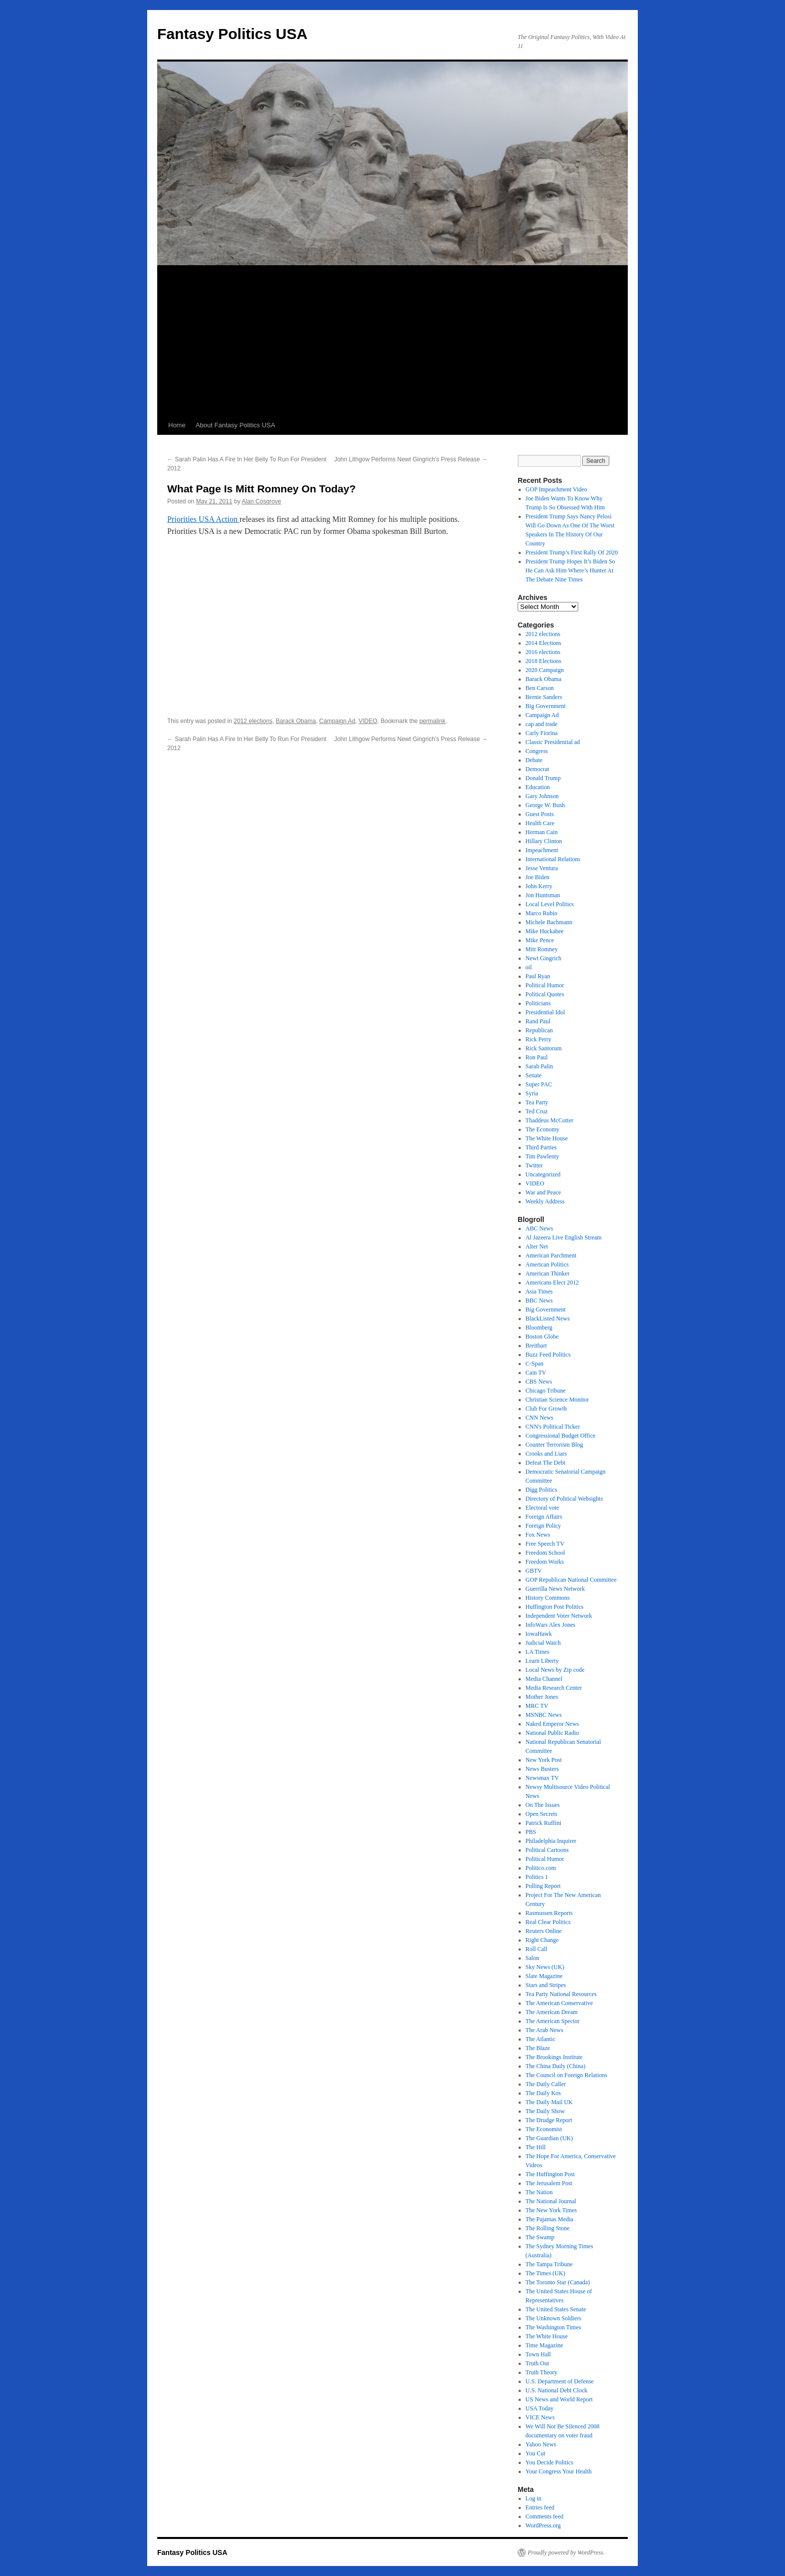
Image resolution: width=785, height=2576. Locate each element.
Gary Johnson (542, 796)
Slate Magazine (544, 1976)
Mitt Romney (542, 949)
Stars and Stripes (546, 1985)
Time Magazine (544, 2345)
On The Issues (543, 1804)
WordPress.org (543, 2525)
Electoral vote (542, 1507)
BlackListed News (548, 1318)
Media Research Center (554, 1687)
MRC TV (537, 1705)
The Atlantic (541, 2039)
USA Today (540, 2408)
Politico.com (541, 1867)
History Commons (548, 1597)
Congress (537, 751)
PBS (531, 1831)
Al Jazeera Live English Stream (564, 1237)
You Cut (536, 2453)
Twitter (534, 1165)
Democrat (537, 769)
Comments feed (545, 2516)
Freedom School (545, 1552)
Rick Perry (539, 1039)
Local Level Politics (550, 904)
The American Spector (553, 2021)
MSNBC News (544, 1714)
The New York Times (551, 2210)
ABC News (539, 1228)
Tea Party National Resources (561, 1994)
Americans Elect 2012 (552, 1282)
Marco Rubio (542, 913)
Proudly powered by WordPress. (566, 2552)
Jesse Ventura (542, 868)
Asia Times (539, 1291)
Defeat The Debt (546, 1462)
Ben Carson (540, 688)
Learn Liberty (542, 1660)
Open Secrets (542, 1813)
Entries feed (540, 2507)
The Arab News (544, 2030)
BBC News (539, 1300)
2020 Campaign (545, 670)
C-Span (535, 1363)
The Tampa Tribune (549, 2264)
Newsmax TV (542, 1777)
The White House (547, 1138)
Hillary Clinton (544, 841)
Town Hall (538, 2354)
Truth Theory (542, 2372)
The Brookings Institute (554, 2057)
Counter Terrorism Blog (554, 1444)
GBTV (534, 1570)
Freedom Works (545, 1561)
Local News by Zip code (555, 1669)
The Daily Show (545, 2111)
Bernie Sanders (544, 697)
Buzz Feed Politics (548, 1354)
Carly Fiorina (542, 733)
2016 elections (543, 652)
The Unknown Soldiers (553, 2318)
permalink (433, 721)
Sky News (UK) (545, 1967)
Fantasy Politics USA (232, 34)
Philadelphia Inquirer (551, 1840)
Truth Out (537, 2363)
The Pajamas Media (549, 2219)
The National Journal (551, 2201)
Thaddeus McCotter (550, 1120)
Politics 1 (537, 1876)
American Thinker (548, 1273)
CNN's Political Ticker (553, 1426)
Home (177, 425)
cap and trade (542, 724)
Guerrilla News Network (555, 1588)
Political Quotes (545, 994)
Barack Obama (296, 721)
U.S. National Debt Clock (557, 2390)
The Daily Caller (546, 2084)
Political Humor (545, 985)
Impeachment (542, 850)
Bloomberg (539, 1327)
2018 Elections (544, 661)
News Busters (542, 1768)
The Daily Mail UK (549, 2102)
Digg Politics (541, 1489)
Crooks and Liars (546, 1453)
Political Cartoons (547, 1849)
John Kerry (539, 886)
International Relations (553, 859)
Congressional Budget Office (561, 1435)
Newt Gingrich (544, 958)
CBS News (539, 1381)
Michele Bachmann (549, 922)
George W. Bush (545, 805)
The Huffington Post (550, 2174)
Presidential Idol (545, 1012)
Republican (539, 1030)
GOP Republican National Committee (571, 1579)
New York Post (544, 1759)
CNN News (540, 1417)
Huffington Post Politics (555, 1606)
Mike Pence (540, 940)
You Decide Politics (549, 2462)
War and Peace (543, 1192)
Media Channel (544, 1678)
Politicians (538, 1003)
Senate (534, 1075)
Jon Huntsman (543, 895)
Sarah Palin (539, 1066)
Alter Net (537, 1246)
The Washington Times (553, 2327)
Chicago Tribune (546, 1390)
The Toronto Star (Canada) (558, 2282)
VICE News (540, 2417)
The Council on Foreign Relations (566, 2075)
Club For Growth (546, 1408)
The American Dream (552, 2012)
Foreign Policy (543, 1525)
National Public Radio (552, 1732)
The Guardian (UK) (549, 2138)
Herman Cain (542, 832)
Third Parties (541, 1147)
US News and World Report (559, 2399)
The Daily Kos (543, 2093)
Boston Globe (542, 1336)
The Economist (544, 2129)
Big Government (546, 706)
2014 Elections (544, 643)
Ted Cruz (537, 1111)
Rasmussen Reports (549, 1912)
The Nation (539, 2192)
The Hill (536, 2147)
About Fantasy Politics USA (235, 425)
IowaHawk (539, 1633)
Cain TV (536, 1372)
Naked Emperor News (552, 1723)
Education (538, 787)
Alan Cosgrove (261, 501)
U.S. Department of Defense (560, 2381)
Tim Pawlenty (542, 1156)
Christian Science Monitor (557, 1399)
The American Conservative (559, 2003)
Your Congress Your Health (559, 2471)
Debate (534, 760)
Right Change (542, 1940)
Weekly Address (545, 1201)
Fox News (538, 1534)
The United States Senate (556, 2309)
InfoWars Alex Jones (551, 1624)
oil (529, 967)
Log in (534, 2498)
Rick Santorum (544, 1048)
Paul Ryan (538, 976)
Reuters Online (544, 1931)
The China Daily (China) (556, 2066)
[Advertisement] (392, 341)
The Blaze (538, 2048)
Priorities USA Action (203, 519)
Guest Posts (540, 814)
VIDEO (367, 721)
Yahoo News (541, 2444)
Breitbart (536, 1345)
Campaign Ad (337, 721)
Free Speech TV (545, 1543)
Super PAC (539, 1084)
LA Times (538, 1651)
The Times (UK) (545, 2273)
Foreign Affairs (544, 1516)
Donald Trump (543, 778)
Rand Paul (538, 1021)
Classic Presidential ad (553, 742)
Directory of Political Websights (564, 1498)
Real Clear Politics (548, 1921)
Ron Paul (537, 1057)
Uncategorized (543, 1174)
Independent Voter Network (559, 1615)
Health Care (540, 823)
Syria (532, 1093)
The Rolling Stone (548, 2228)
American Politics (547, 1264)
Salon (532, 1958)
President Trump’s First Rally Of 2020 (572, 552)
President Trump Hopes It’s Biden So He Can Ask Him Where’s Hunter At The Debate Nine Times (570, 570)
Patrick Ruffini (543, 1822)
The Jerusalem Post (549, 2183)
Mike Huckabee (545, 931)
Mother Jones (542, 1696)
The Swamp (540, 2237)
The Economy (543, 1129)
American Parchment (551, 1255)
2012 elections (253, 721)
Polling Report (543, 1885)
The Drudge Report (549, 2120)
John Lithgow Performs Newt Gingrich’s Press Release (411, 459)
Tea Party (537, 1102)
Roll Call (537, 1949)
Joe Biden (538, 877)
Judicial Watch (543, 1642)
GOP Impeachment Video (556, 489)
